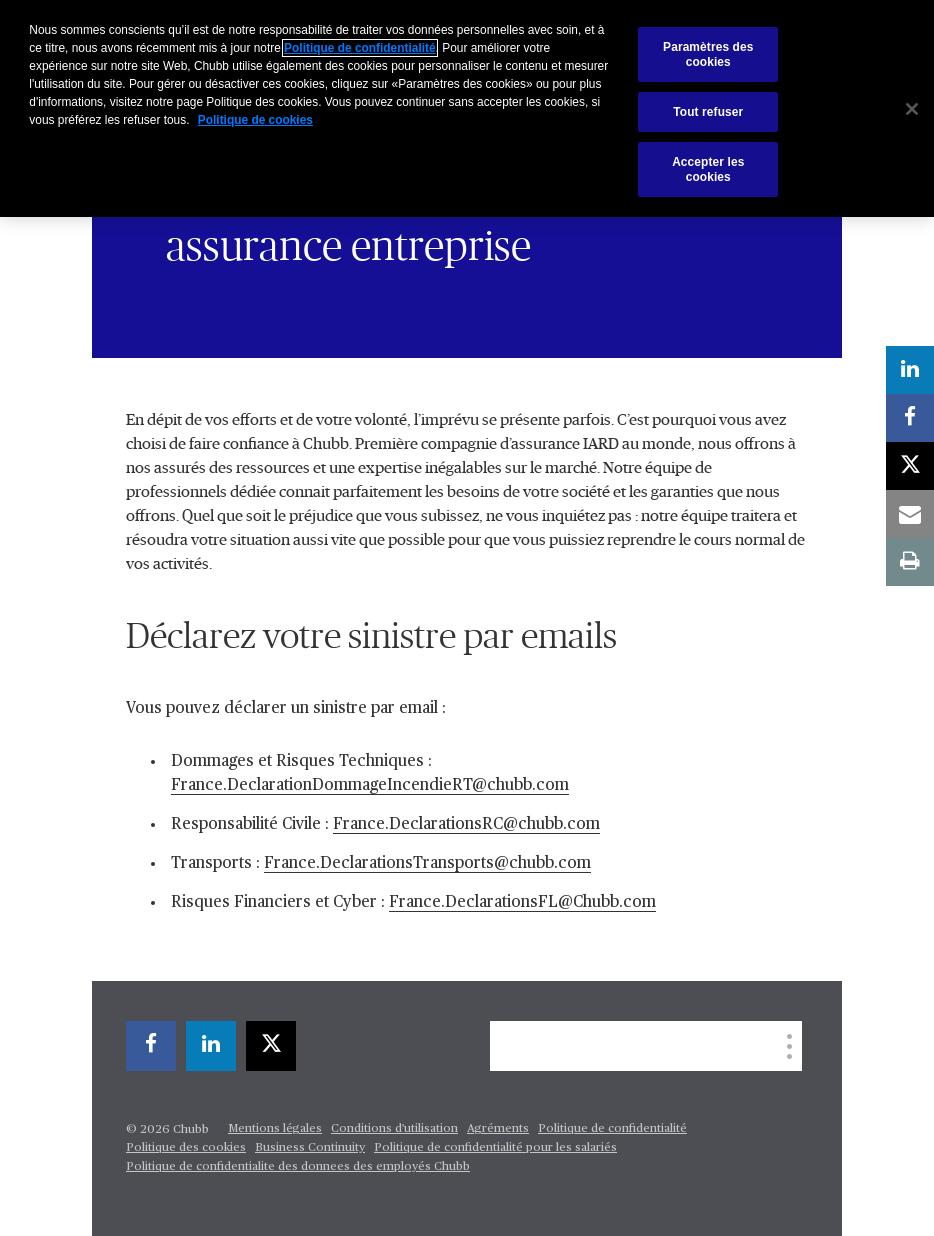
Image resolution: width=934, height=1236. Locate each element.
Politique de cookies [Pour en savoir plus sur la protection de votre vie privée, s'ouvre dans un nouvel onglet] (255, 120)
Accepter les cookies (708, 169)
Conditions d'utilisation (394, 1129)
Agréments (498, 1129)
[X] (271, 1046)
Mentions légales (275, 1129)
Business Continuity (310, 1148)
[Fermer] (912, 109)
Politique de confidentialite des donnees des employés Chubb (298, 1167)
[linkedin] (211, 1046)
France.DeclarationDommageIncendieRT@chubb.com (370, 786)
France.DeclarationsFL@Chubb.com (522, 903)
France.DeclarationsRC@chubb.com (466, 825)
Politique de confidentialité (612, 1129)
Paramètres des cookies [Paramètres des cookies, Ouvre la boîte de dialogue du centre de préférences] (708, 54)
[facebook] (151, 1046)
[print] (910, 562)
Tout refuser (708, 112)
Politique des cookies (186, 1148)
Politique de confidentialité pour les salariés (495, 1148)
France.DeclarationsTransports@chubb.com (427, 864)
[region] (467, 108)
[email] (910, 514)
